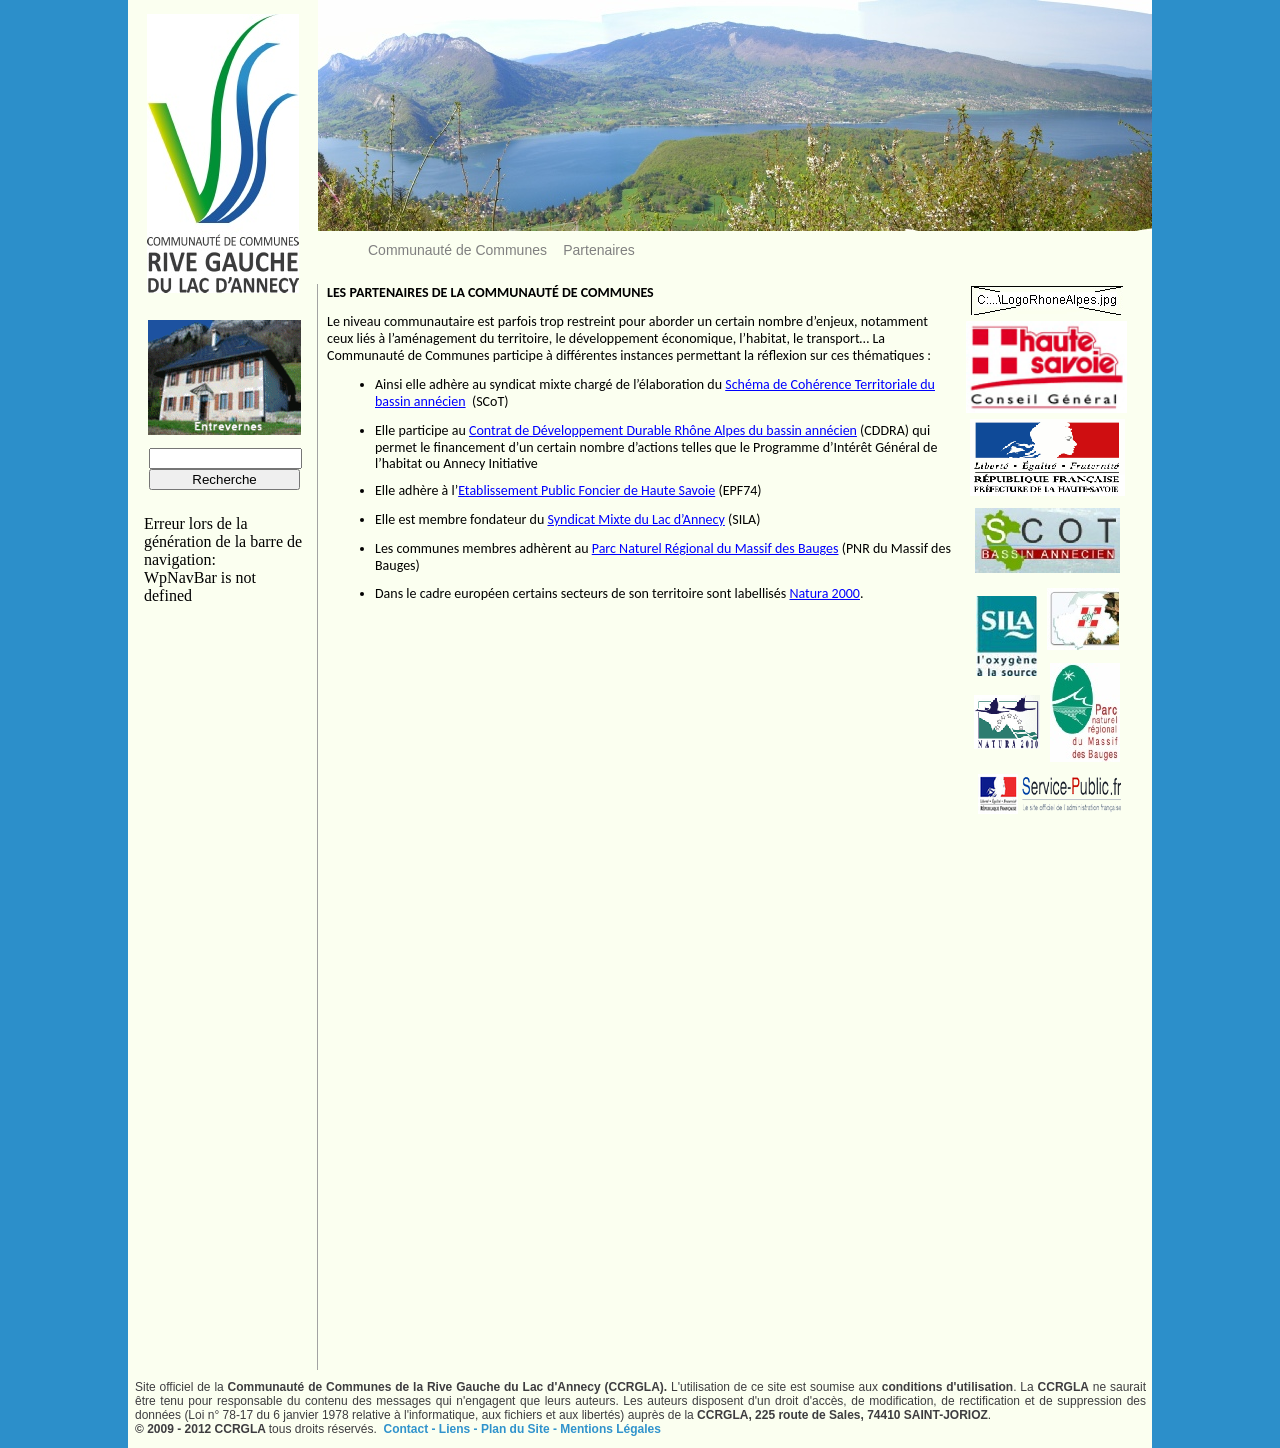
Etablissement (498, 490)
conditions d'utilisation (947, 1387)
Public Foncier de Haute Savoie (626, 490)
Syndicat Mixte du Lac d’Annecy (635, 519)
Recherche (224, 479)
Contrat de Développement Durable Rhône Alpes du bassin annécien (663, 430)
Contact (408, 1429)
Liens (456, 1429)
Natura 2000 (824, 593)
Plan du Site (517, 1429)
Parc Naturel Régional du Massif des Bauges (715, 548)
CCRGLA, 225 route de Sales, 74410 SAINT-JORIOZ (842, 1415)
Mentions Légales (610, 1429)
